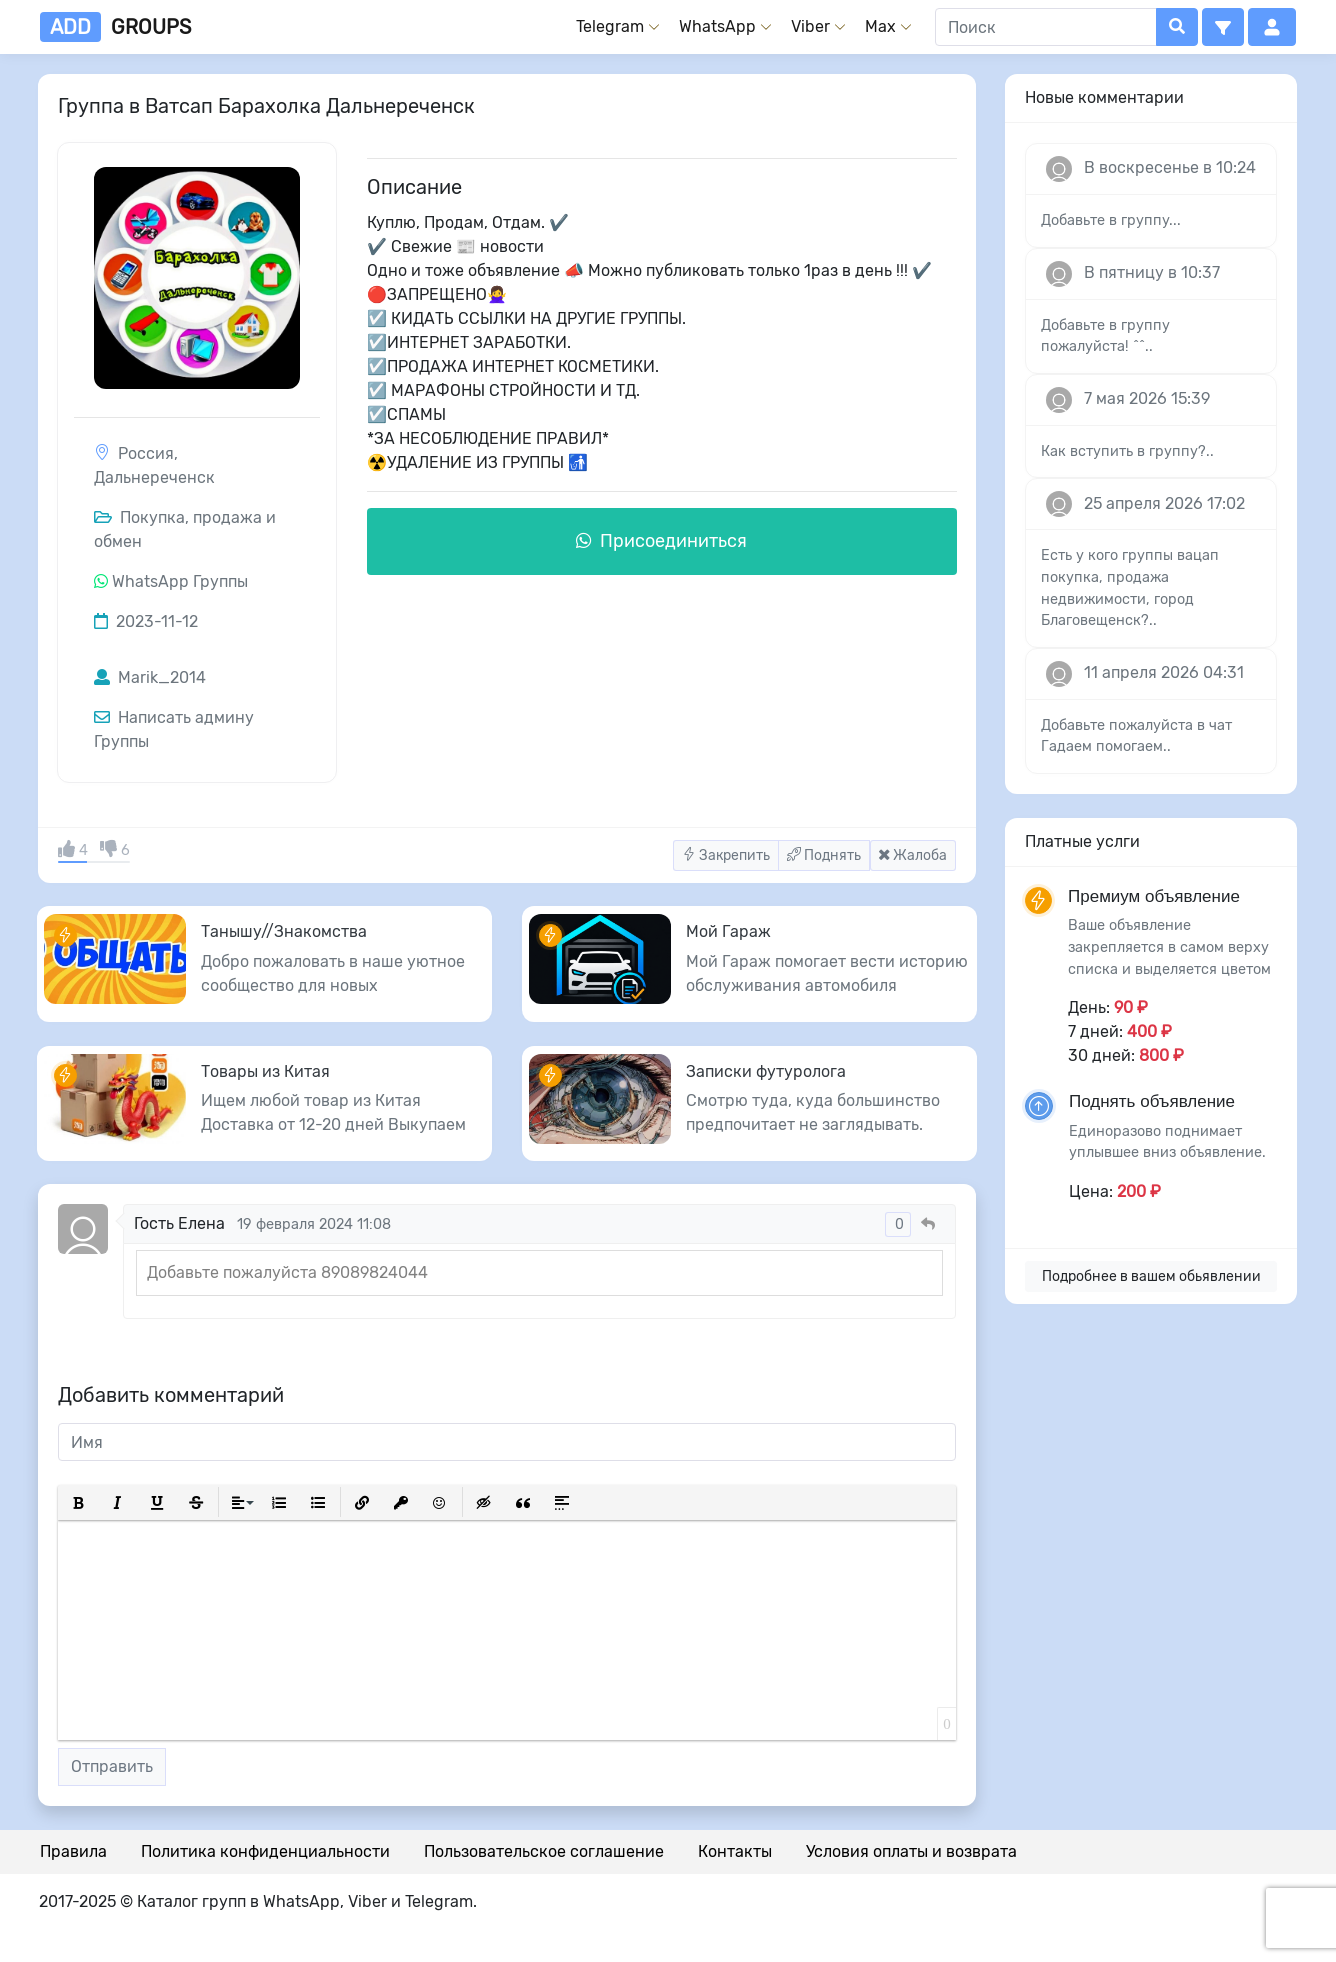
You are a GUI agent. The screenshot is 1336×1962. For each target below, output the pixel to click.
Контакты (735, 1851)
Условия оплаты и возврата (911, 1851)
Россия (146, 453)
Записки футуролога (766, 1071)
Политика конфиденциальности (265, 1851)
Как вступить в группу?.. (1127, 451)
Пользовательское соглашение (544, 1851)
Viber (810, 26)
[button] (1223, 27)
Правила (73, 1851)
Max (880, 26)
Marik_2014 (150, 677)
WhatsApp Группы (180, 581)
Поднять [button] (824, 855)
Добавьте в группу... (1111, 220)
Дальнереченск (154, 477)
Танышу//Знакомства (284, 931)
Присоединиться (661, 541)
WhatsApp (717, 26)
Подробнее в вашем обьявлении (1151, 1276)
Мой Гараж (728, 931)
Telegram (610, 26)
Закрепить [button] (726, 855)
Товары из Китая (265, 1071)
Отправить (112, 1766)
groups (115, 27)
